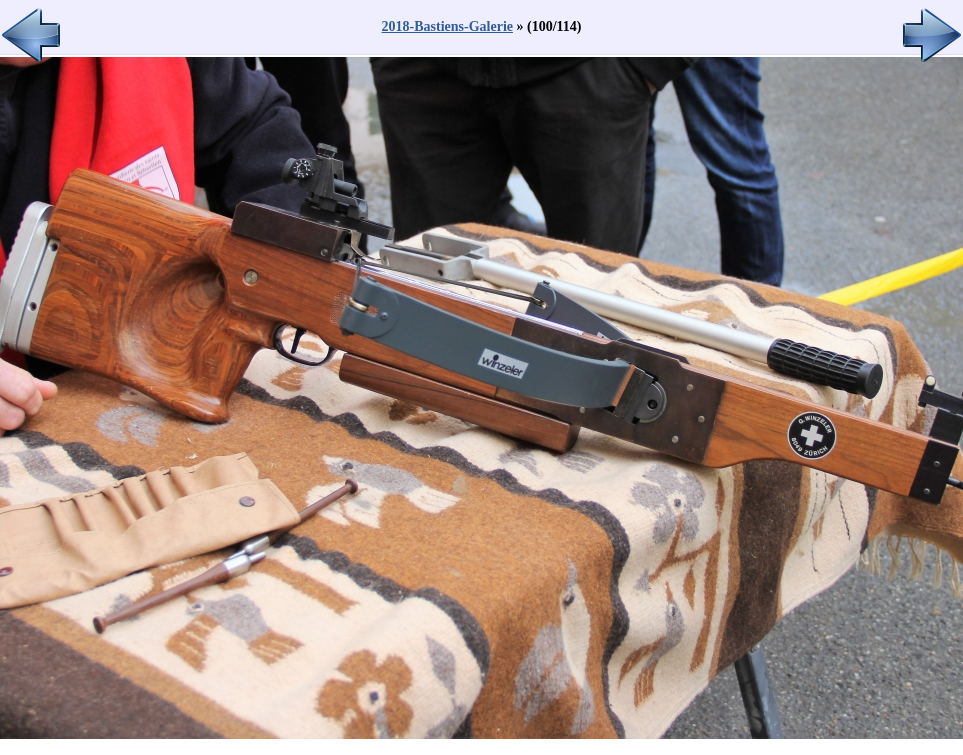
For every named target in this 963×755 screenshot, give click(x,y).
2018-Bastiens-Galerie (447, 26)
